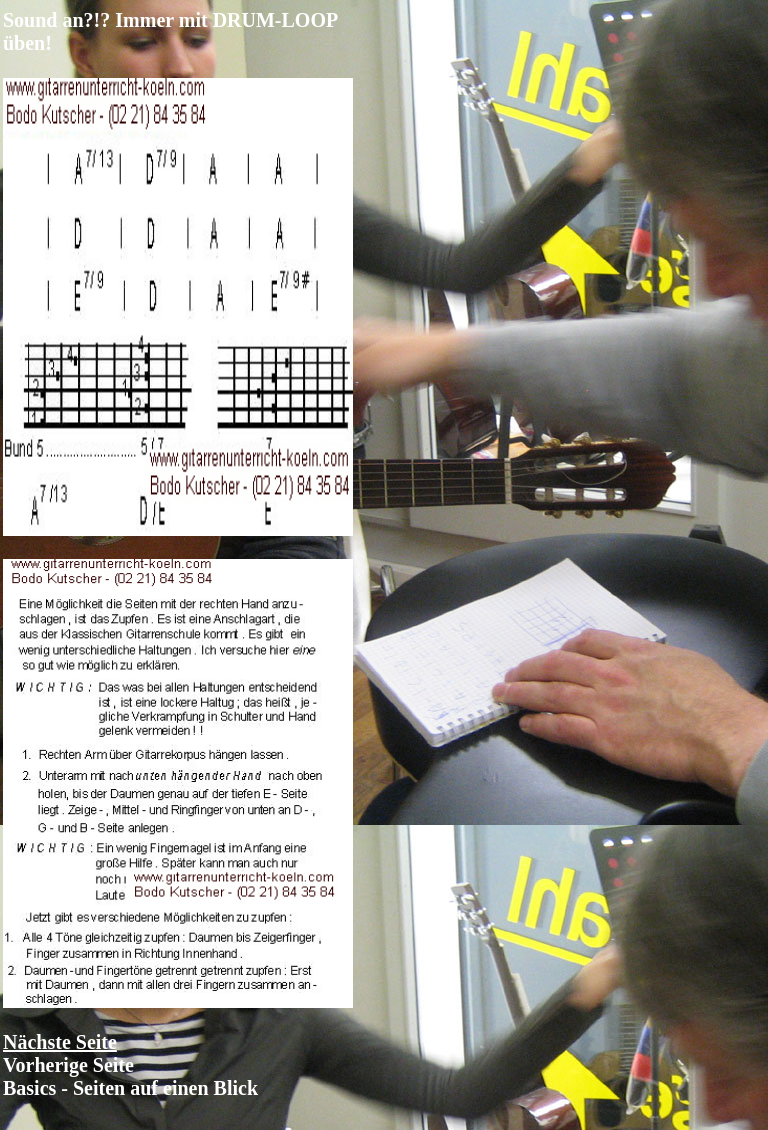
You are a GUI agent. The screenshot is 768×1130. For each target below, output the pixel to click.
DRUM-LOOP (275, 20)
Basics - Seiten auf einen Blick (130, 1088)
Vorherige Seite (68, 1065)
